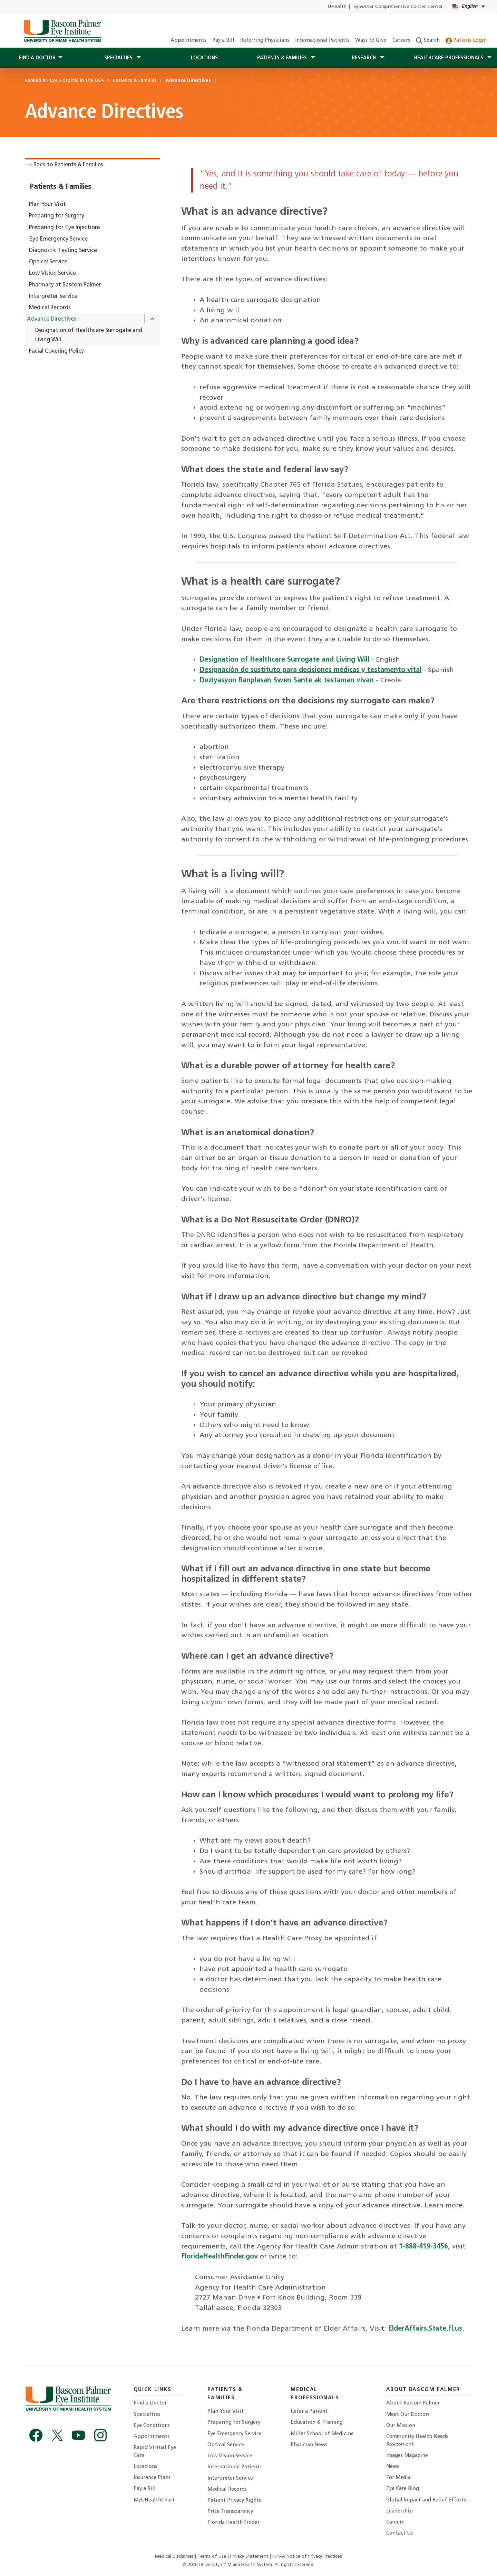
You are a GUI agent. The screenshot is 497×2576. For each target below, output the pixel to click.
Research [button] (364, 58)
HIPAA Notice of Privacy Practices (307, 2556)
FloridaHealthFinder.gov (219, 2256)
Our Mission (400, 2425)
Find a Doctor (150, 2403)
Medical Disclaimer (175, 2556)
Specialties (147, 2414)
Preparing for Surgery (56, 216)
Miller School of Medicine (322, 2434)
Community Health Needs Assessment (417, 2440)
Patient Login (466, 40)
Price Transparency (230, 2511)
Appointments (188, 40)
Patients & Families (60, 187)
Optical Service (48, 262)
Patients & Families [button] (282, 58)
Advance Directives (51, 319)
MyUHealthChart (154, 2500)
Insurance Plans (152, 2477)
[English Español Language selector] (469, 6)
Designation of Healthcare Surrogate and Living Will (88, 335)
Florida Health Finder (233, 2522)
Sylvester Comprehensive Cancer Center (398, 6)
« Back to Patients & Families (66, 165)
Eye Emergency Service (58, 239)
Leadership (399, 2511)
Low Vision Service (52, 273)
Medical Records (50, 308)
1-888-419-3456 (423, 2246)
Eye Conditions (152, 2425)
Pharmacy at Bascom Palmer (65, 285)
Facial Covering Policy (56, 351)
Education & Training (317, 2422)
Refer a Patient (309, 2411)
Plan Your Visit (47, 204)
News (392, 2466)
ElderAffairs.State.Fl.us (425, 2328)
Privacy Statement (250, 2556)
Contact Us (399, 2533)
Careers (401, 40)
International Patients (322, 40)
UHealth (337, 6)
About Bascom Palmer (413, 2403)
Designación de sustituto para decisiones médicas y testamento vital (310, 670)
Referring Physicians (264, 40)
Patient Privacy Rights (234, 2500)
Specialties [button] (119, 58)
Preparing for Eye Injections (64, 228)
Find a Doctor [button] (37, 58)
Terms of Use (212, 2556)
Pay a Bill (223, 40)
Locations (204, 58)
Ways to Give (370, 40)
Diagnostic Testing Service (63, 250)
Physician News (309, 2445)
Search (428, 40)
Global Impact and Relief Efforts (426, 2500)
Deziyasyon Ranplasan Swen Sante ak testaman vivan (286, 680)
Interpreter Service (53, 296)
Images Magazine (407, 2455)
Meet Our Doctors (408, 2414)
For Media (398, 2477)
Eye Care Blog (402, 2488)
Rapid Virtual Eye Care (155, 2451)
